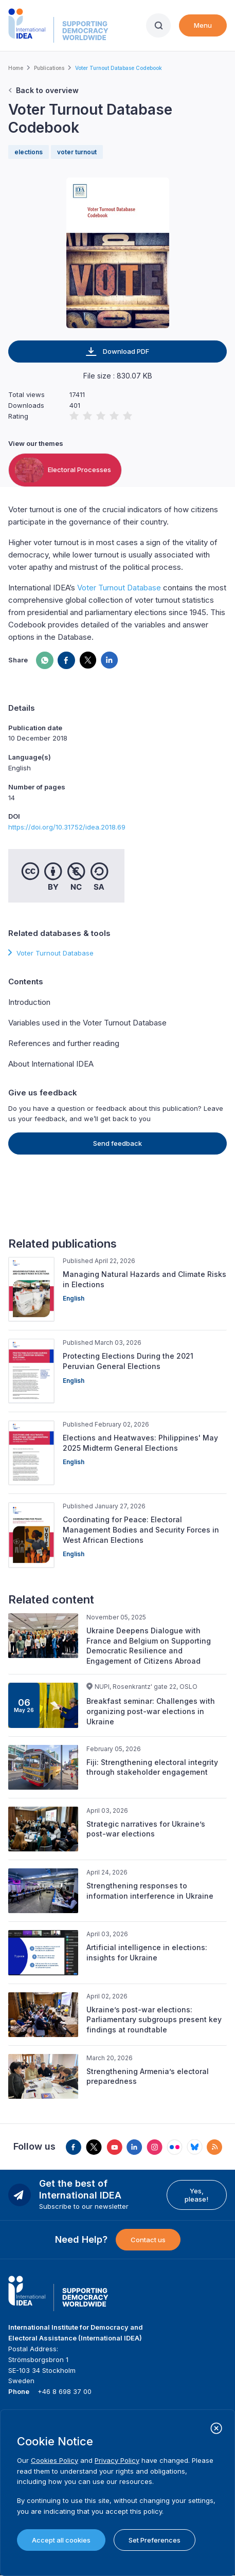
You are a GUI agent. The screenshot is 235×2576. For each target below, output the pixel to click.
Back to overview (47, 90)
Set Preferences (154, 2540)
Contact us (148, 2240)
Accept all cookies (61, 2540)
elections (28, 152)
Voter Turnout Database (119, 587)
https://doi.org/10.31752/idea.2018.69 (66, 827)
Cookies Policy (54, 2460)
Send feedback (117, 1143)
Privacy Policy (117, 2460)
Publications (49, 68)
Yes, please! (196, 2195)
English (73, 1298)
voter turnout (77, 152)
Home (15, 68)
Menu (203, 25)
